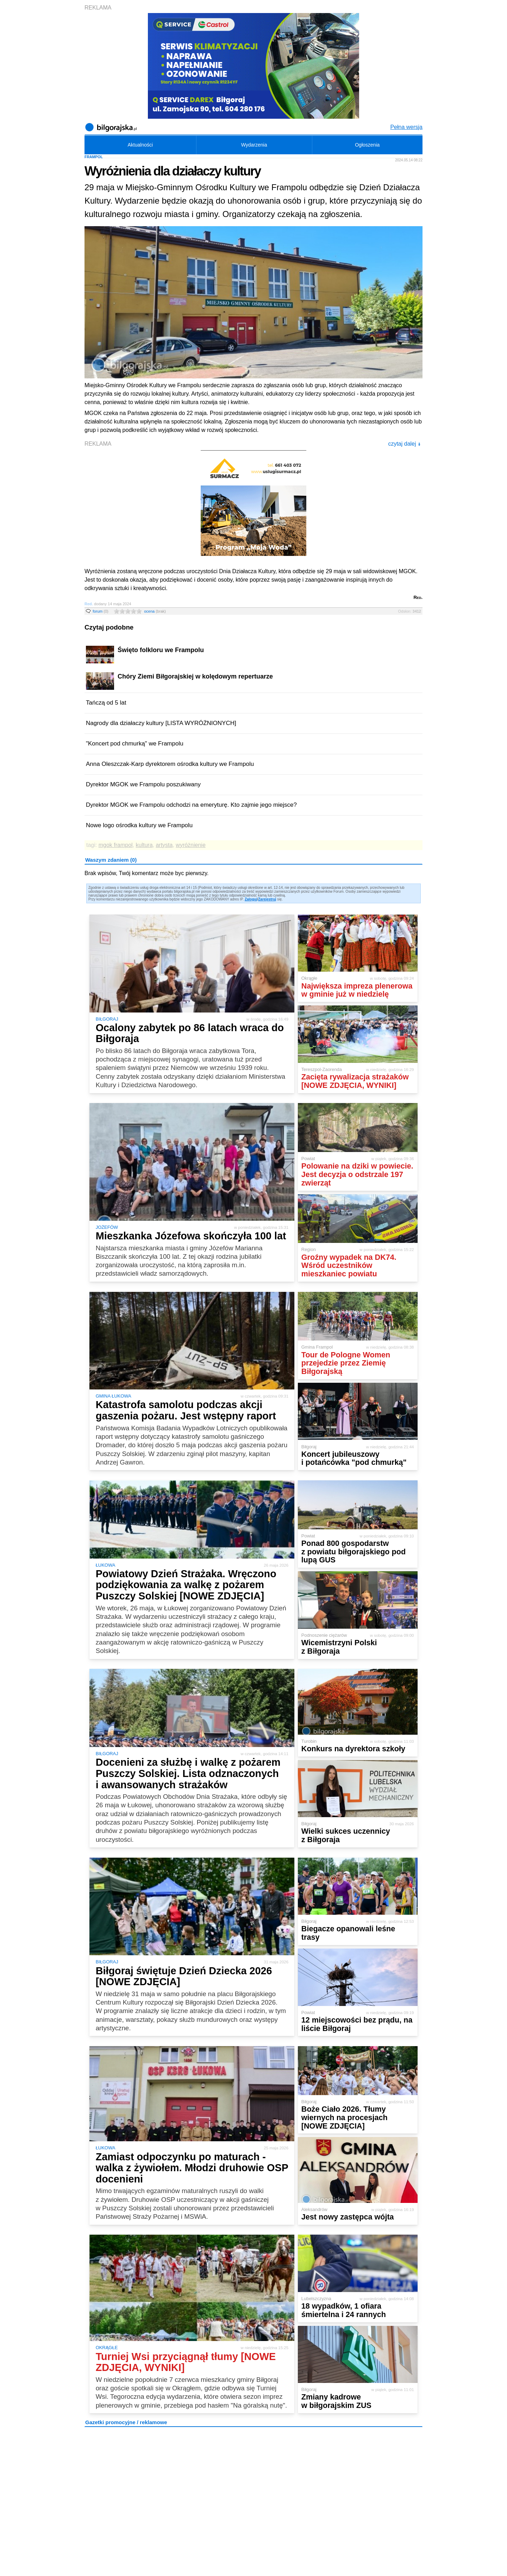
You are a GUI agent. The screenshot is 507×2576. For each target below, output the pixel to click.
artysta (164, 845)
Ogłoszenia (367, 145)
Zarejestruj (267, 899)
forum (100, 611)
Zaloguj (251, 899)
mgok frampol (116, 845)
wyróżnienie (190, 845)
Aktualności (140, 145)
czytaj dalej (404, 444)
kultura (144, 845)
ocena (155, 611)
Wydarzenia (254, 145)
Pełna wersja (406, 127)
